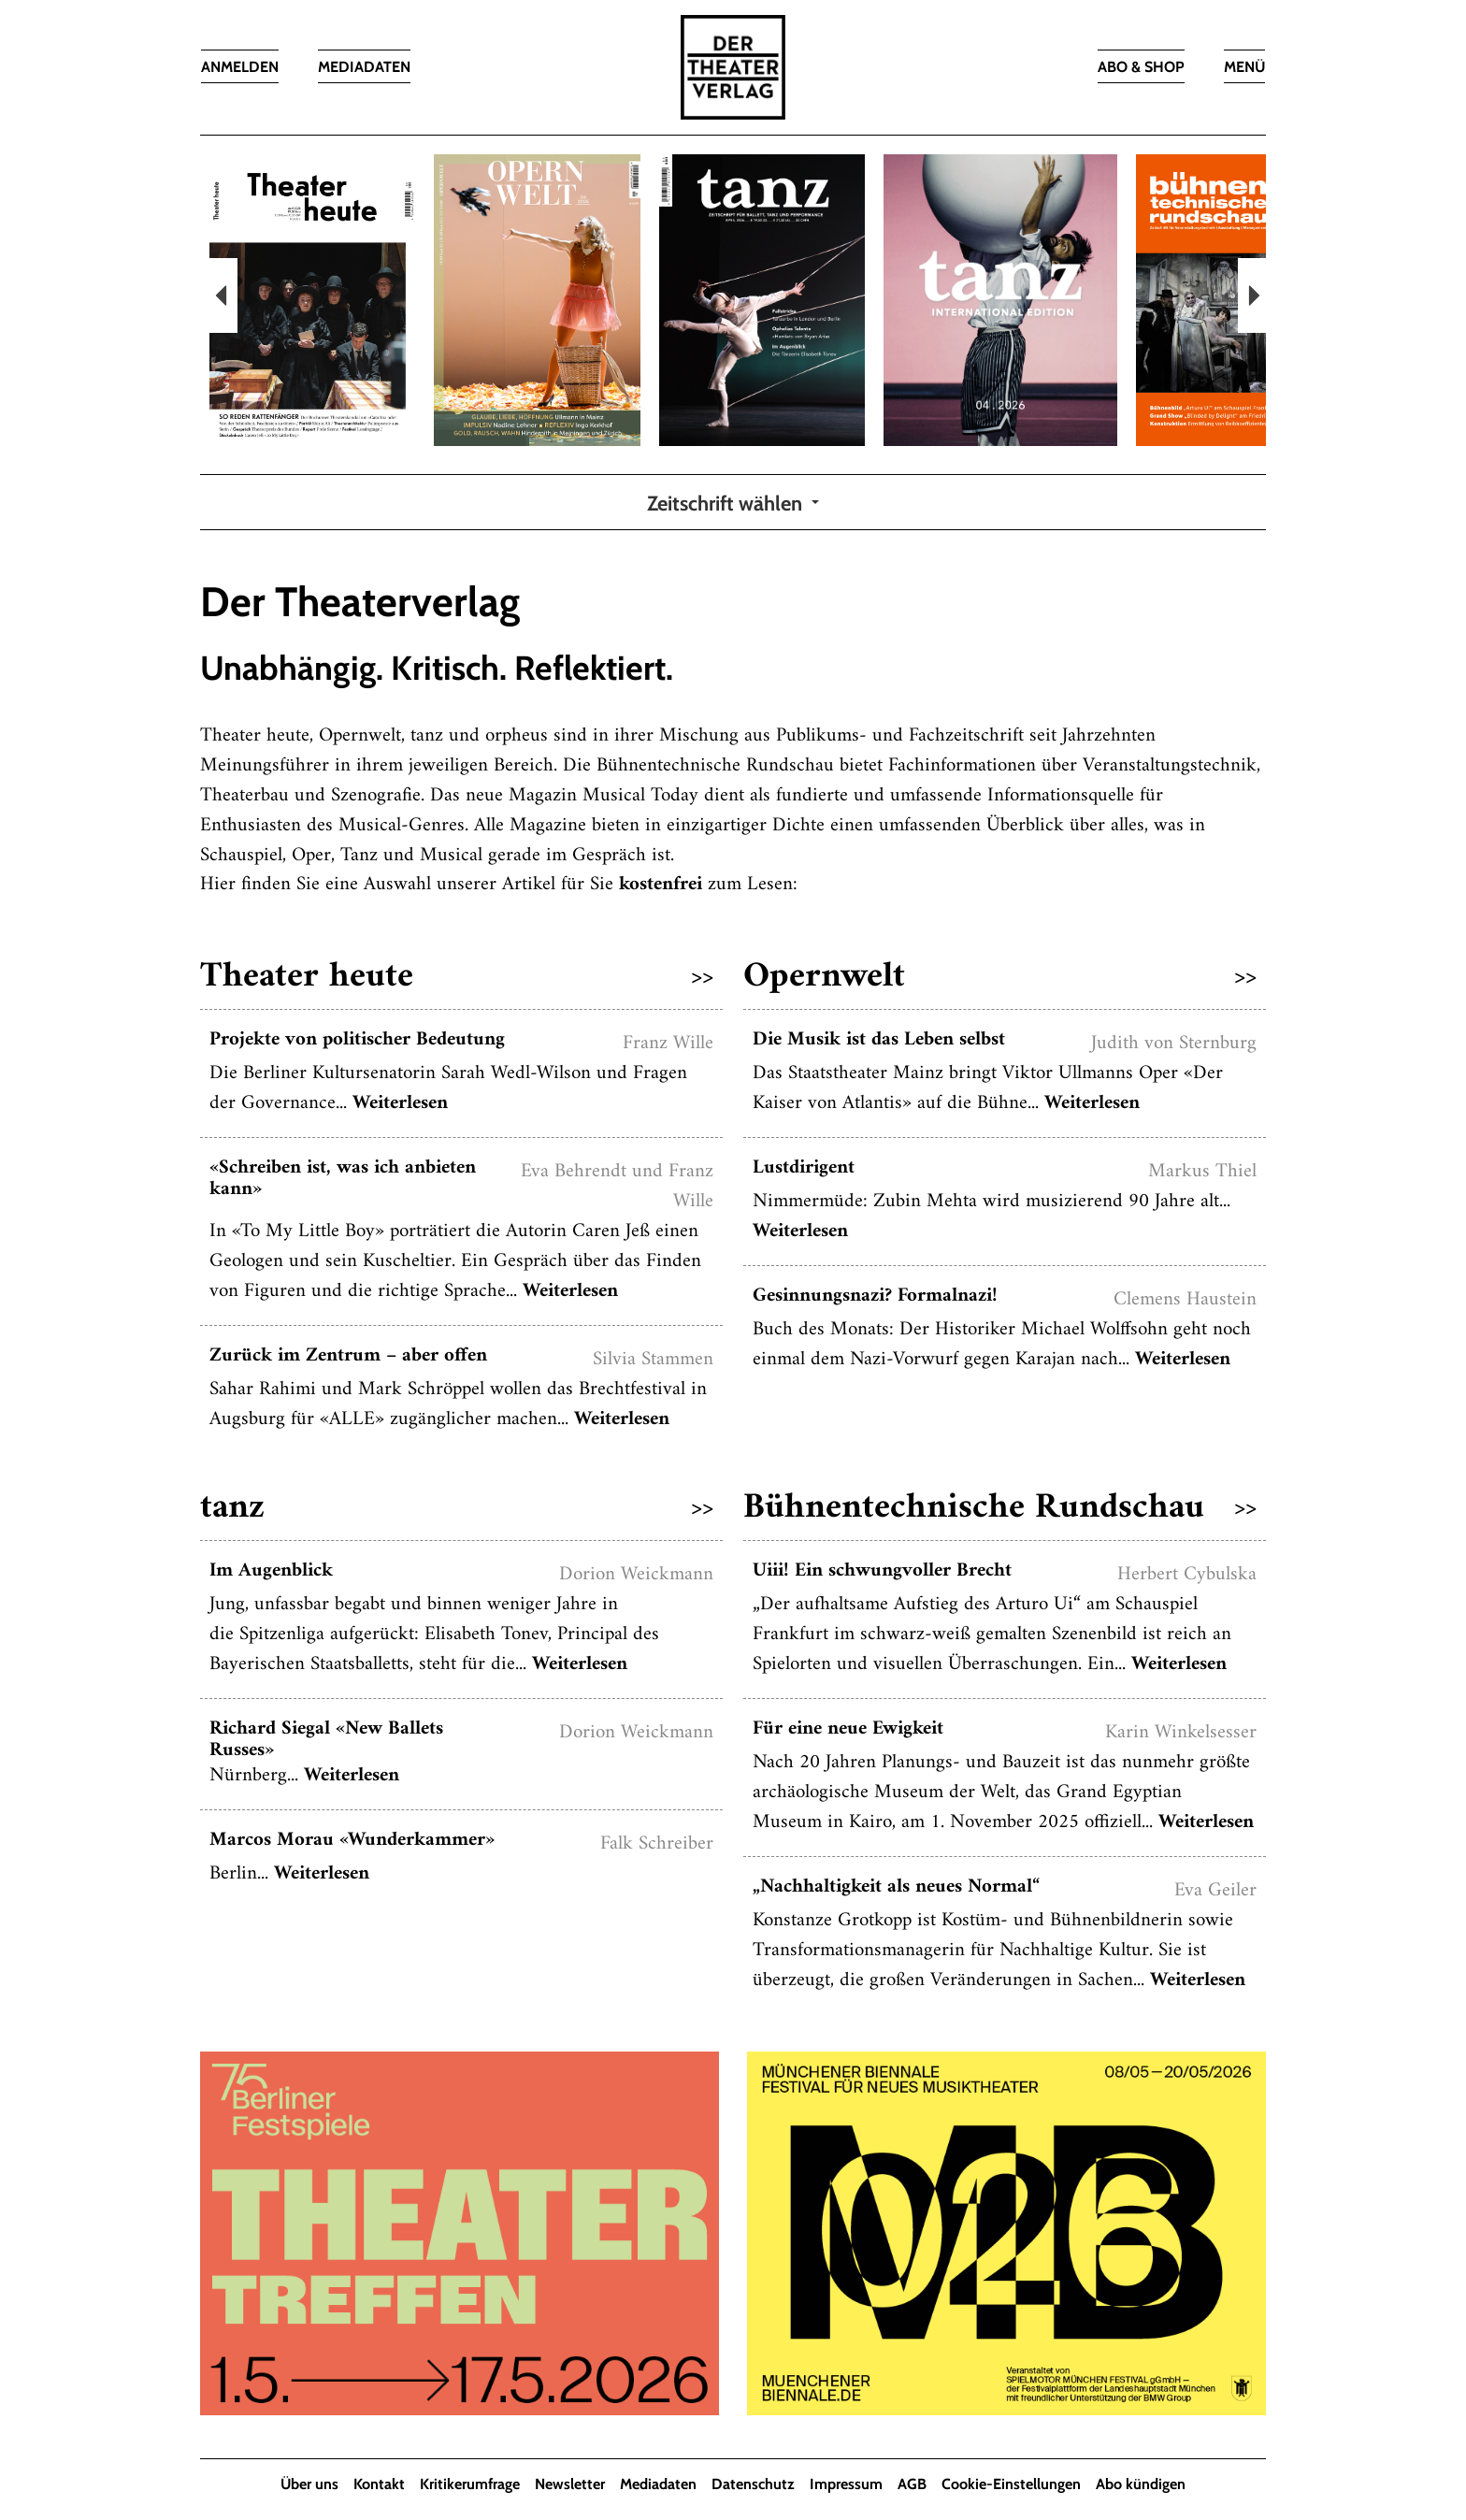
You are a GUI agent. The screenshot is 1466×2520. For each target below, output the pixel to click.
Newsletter (570, 2485)
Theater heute (456, 978)
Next (1252, 295)
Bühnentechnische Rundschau (1000, 1509)
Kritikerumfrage (470, 2485)
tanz (456, 1509)
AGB (912, 2485)
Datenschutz (753, 2485)
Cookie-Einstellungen (1011, 2485)
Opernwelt (1000, 978)
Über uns (309, 2485)
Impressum (846, 2485)
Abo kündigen (1141, 2485)
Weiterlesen (400, 1104)
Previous (223, 295)
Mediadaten (658, 2485)
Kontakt (379, 2485)
